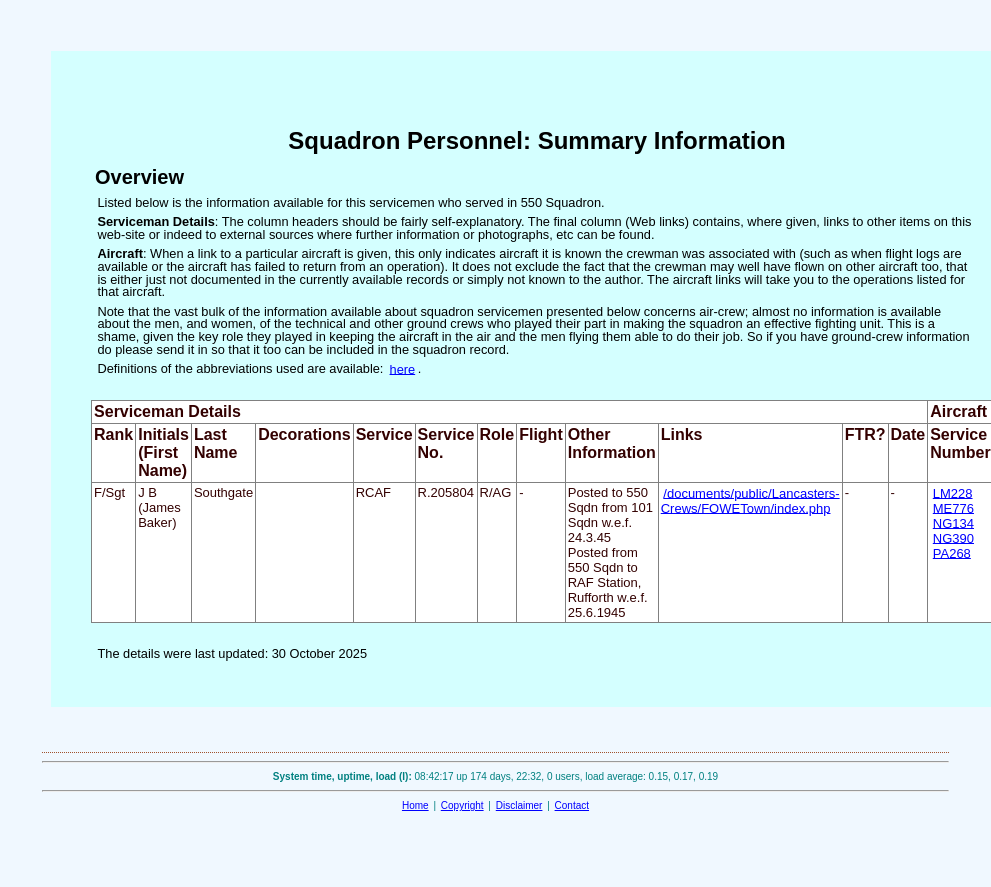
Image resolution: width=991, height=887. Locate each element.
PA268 (952, 552)
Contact (572, 805)
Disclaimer (519, 805)
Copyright (462, 805)
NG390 (953, 537)
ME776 (953, 507)
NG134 (953, 522)
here (403, 368)
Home (415, 805)
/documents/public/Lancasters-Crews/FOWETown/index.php (750, 500)
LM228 (953, 492)
